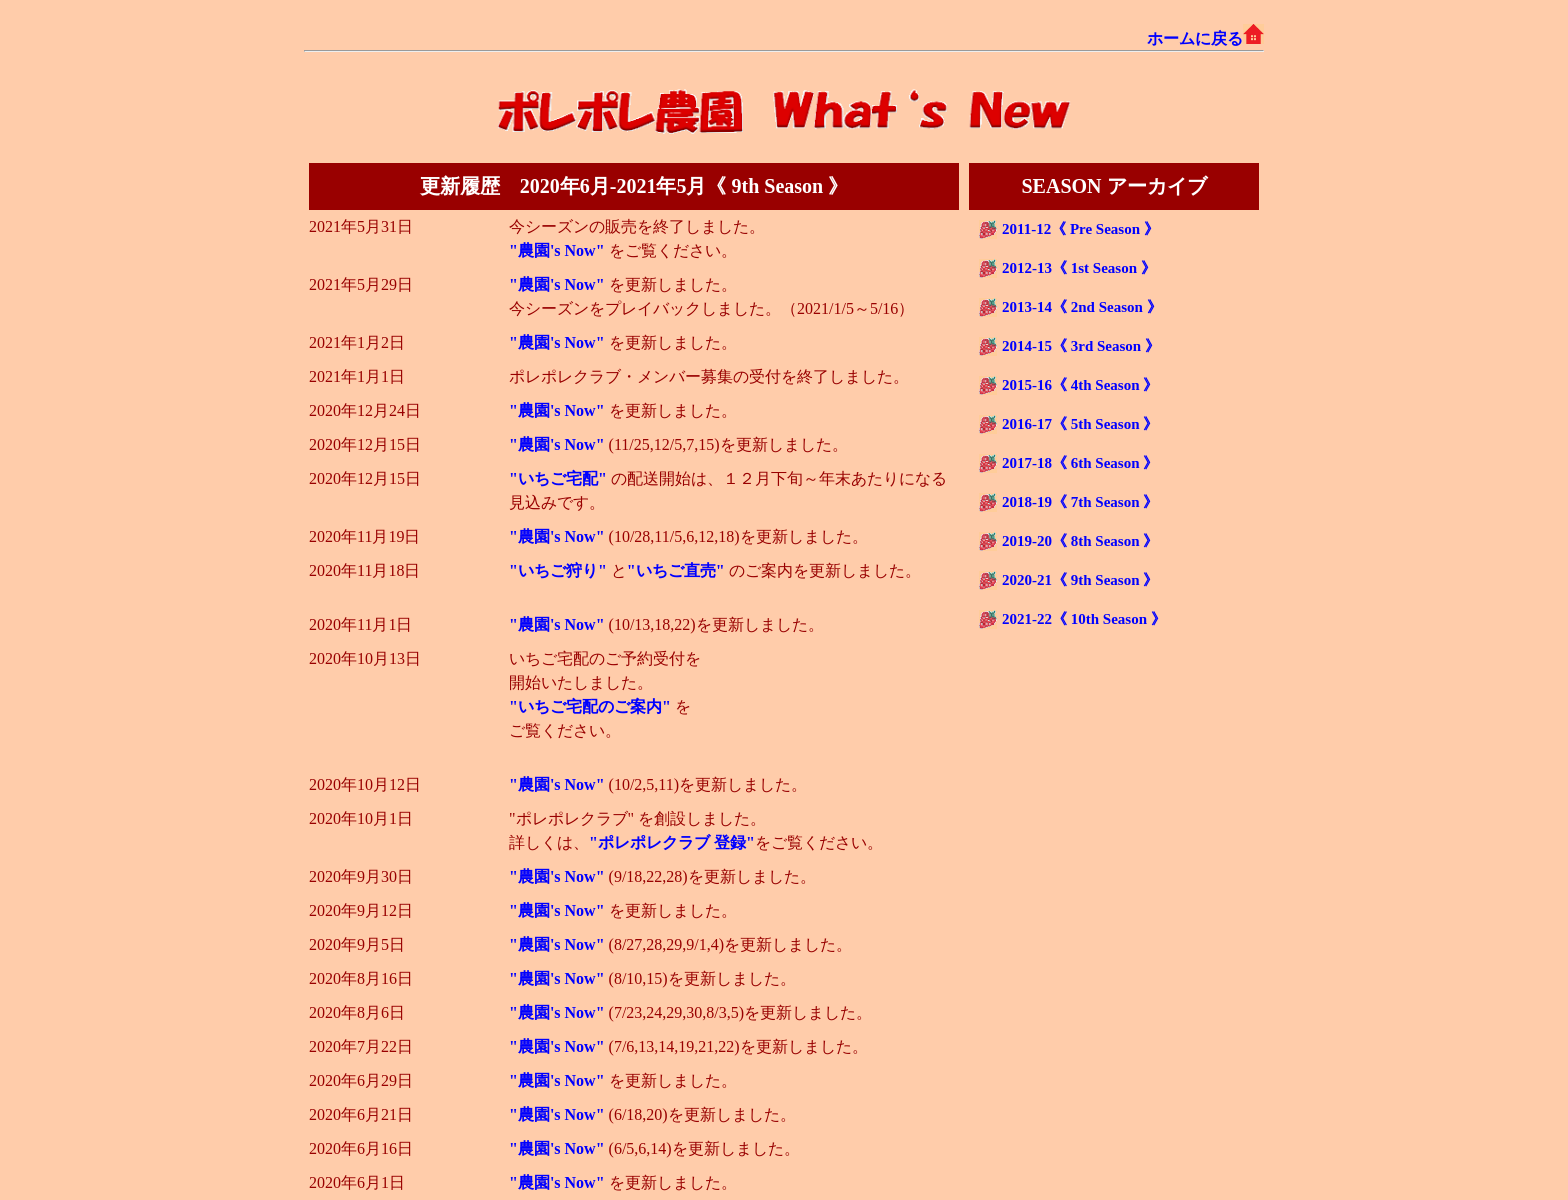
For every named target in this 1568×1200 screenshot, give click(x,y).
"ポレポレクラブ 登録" (672, 842)
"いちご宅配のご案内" (592, 706)
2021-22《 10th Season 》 (1084, 619)
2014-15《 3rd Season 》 (1081, 346)
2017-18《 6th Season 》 (1080, 463)
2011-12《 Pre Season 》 (1080, 229)
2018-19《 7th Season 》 (1080, 502)
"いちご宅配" (560, 478)
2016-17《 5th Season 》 (1080, 424)
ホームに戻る (1205, 38)
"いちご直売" (678, 570)
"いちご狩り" (560, 570)
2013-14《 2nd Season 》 (1082, 307)
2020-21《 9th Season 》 (1080, 580)
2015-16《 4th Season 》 (1080, 385)
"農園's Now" (559, 250)
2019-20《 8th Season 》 (1080, 541)
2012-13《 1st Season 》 (1079, 268)
